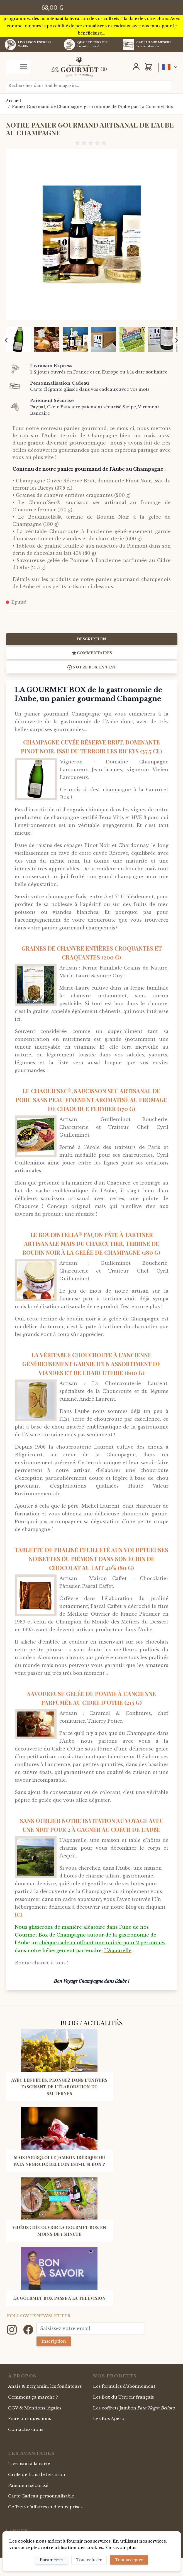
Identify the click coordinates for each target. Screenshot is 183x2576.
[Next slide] (176, 340)
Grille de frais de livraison (36, 2474)
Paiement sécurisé (28, 2485)
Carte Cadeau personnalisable (41, 2496)
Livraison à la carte (29, 2463)
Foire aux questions (29, 2418)
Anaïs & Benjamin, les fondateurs (45, 2386)
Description (91, 639)
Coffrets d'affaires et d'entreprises (45, 2506)
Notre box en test (91, 667)
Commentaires (91, 653)
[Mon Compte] (136, 66)
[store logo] (79, 67)
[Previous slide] (6, 340)
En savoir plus (120, 2547)
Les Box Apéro (108, 2418)
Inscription (54, 2341)
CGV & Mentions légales (34, 2408)
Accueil (13, 100)
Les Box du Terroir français (123, 2397)
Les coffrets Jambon (134, 2408)
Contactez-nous (25, 2429)
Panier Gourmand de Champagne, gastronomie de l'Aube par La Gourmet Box (92, 106)
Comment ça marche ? (33, 2397)
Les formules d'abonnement (124, 2386)
